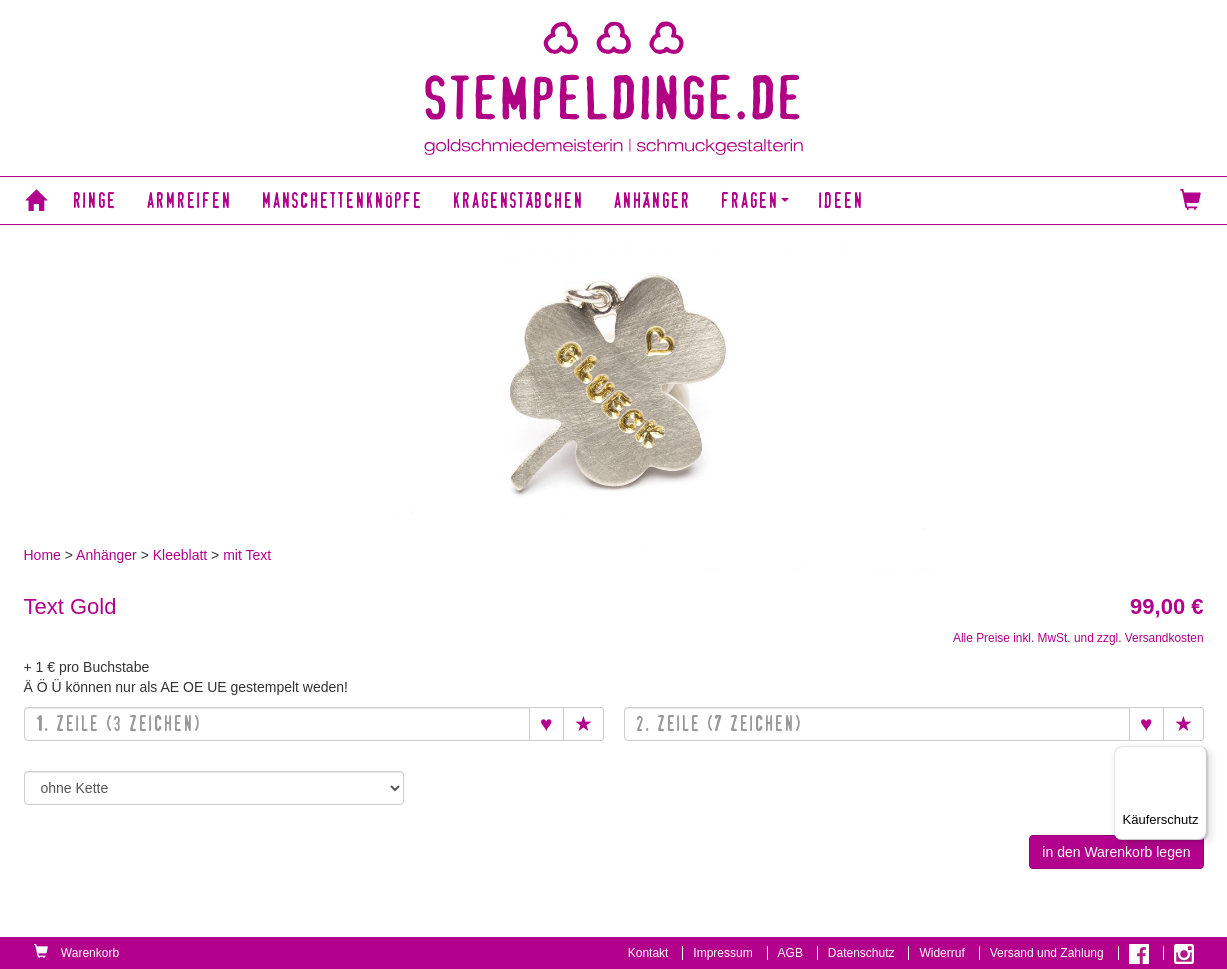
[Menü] (1195, 758)
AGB (790, 953)
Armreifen (189, 200)
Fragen (755, 200)
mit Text (247, 555)
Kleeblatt (180, 555)
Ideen (841, 200)
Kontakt (648, 953)
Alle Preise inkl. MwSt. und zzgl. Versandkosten (1078, 638)
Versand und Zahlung (1047, 953)
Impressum (722, 953)
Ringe (95, 200)
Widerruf (941, 953)
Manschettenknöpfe (342, 200)
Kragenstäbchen (518, 200)
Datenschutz (861, 953)
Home (42, 555)
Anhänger (652, 200)
